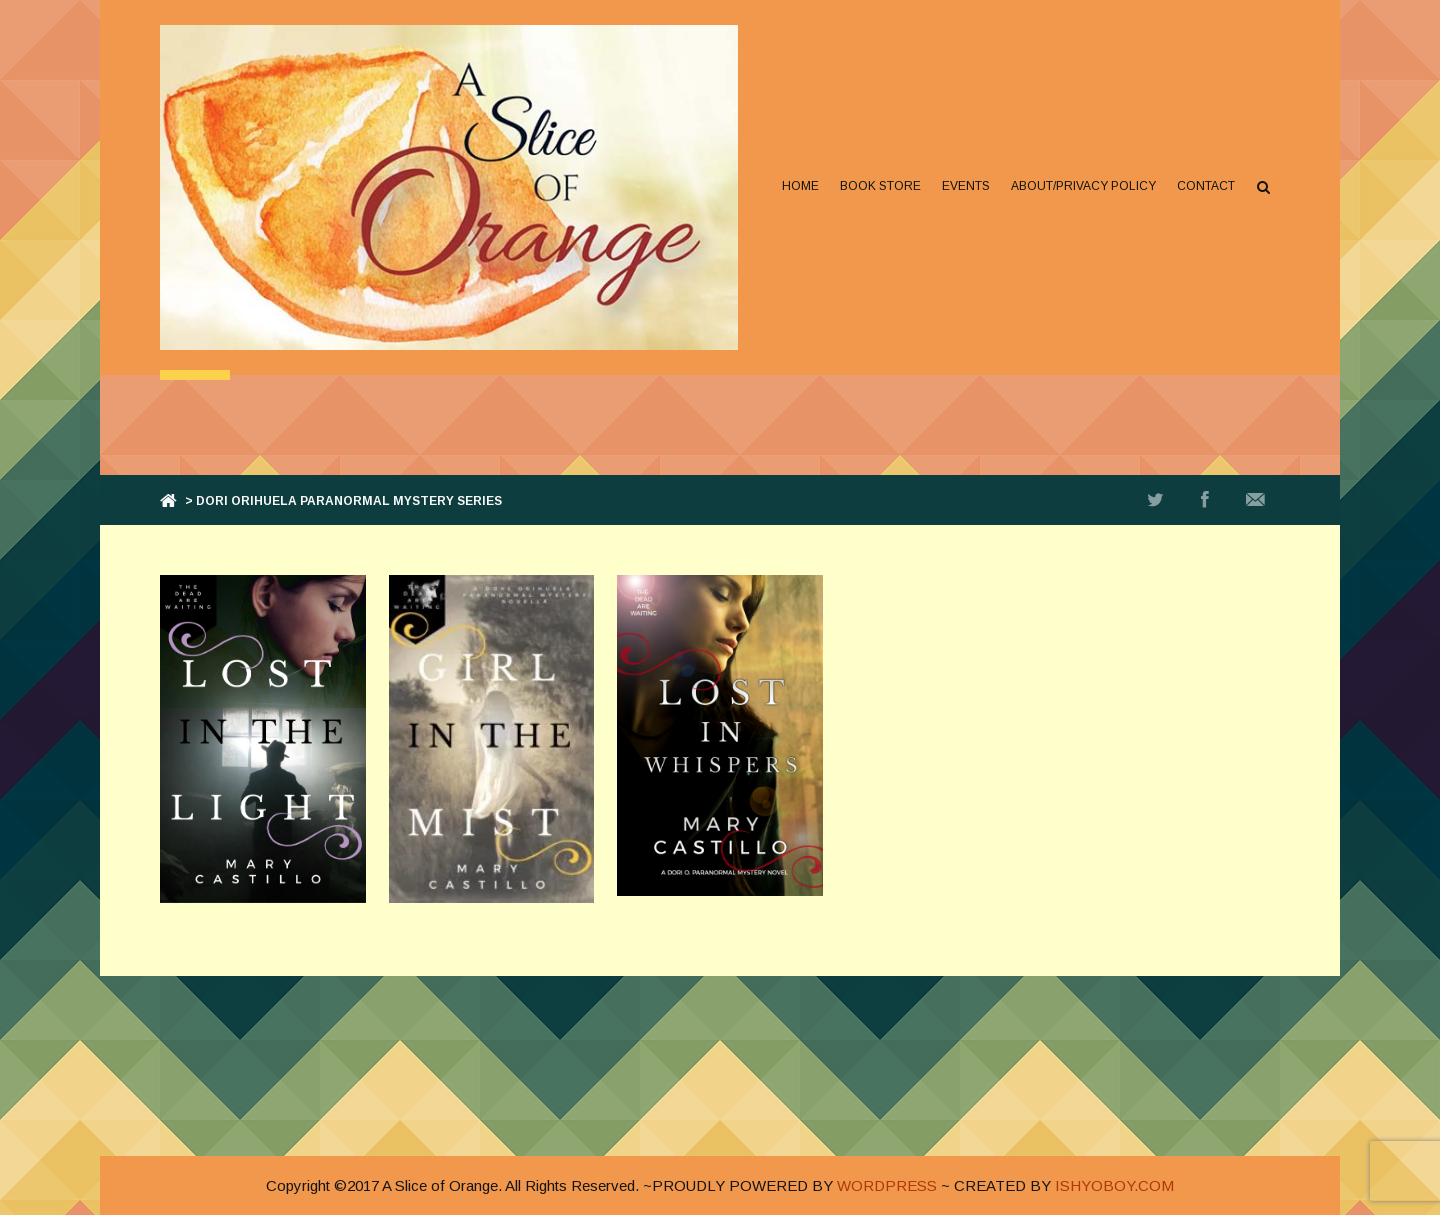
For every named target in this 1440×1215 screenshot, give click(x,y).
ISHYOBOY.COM (1114, 1185)
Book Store (880, 186)
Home (800, 186)
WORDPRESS (887, 1185)
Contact (1206, 186)
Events (966, 186)
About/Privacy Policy (1083, 186)
